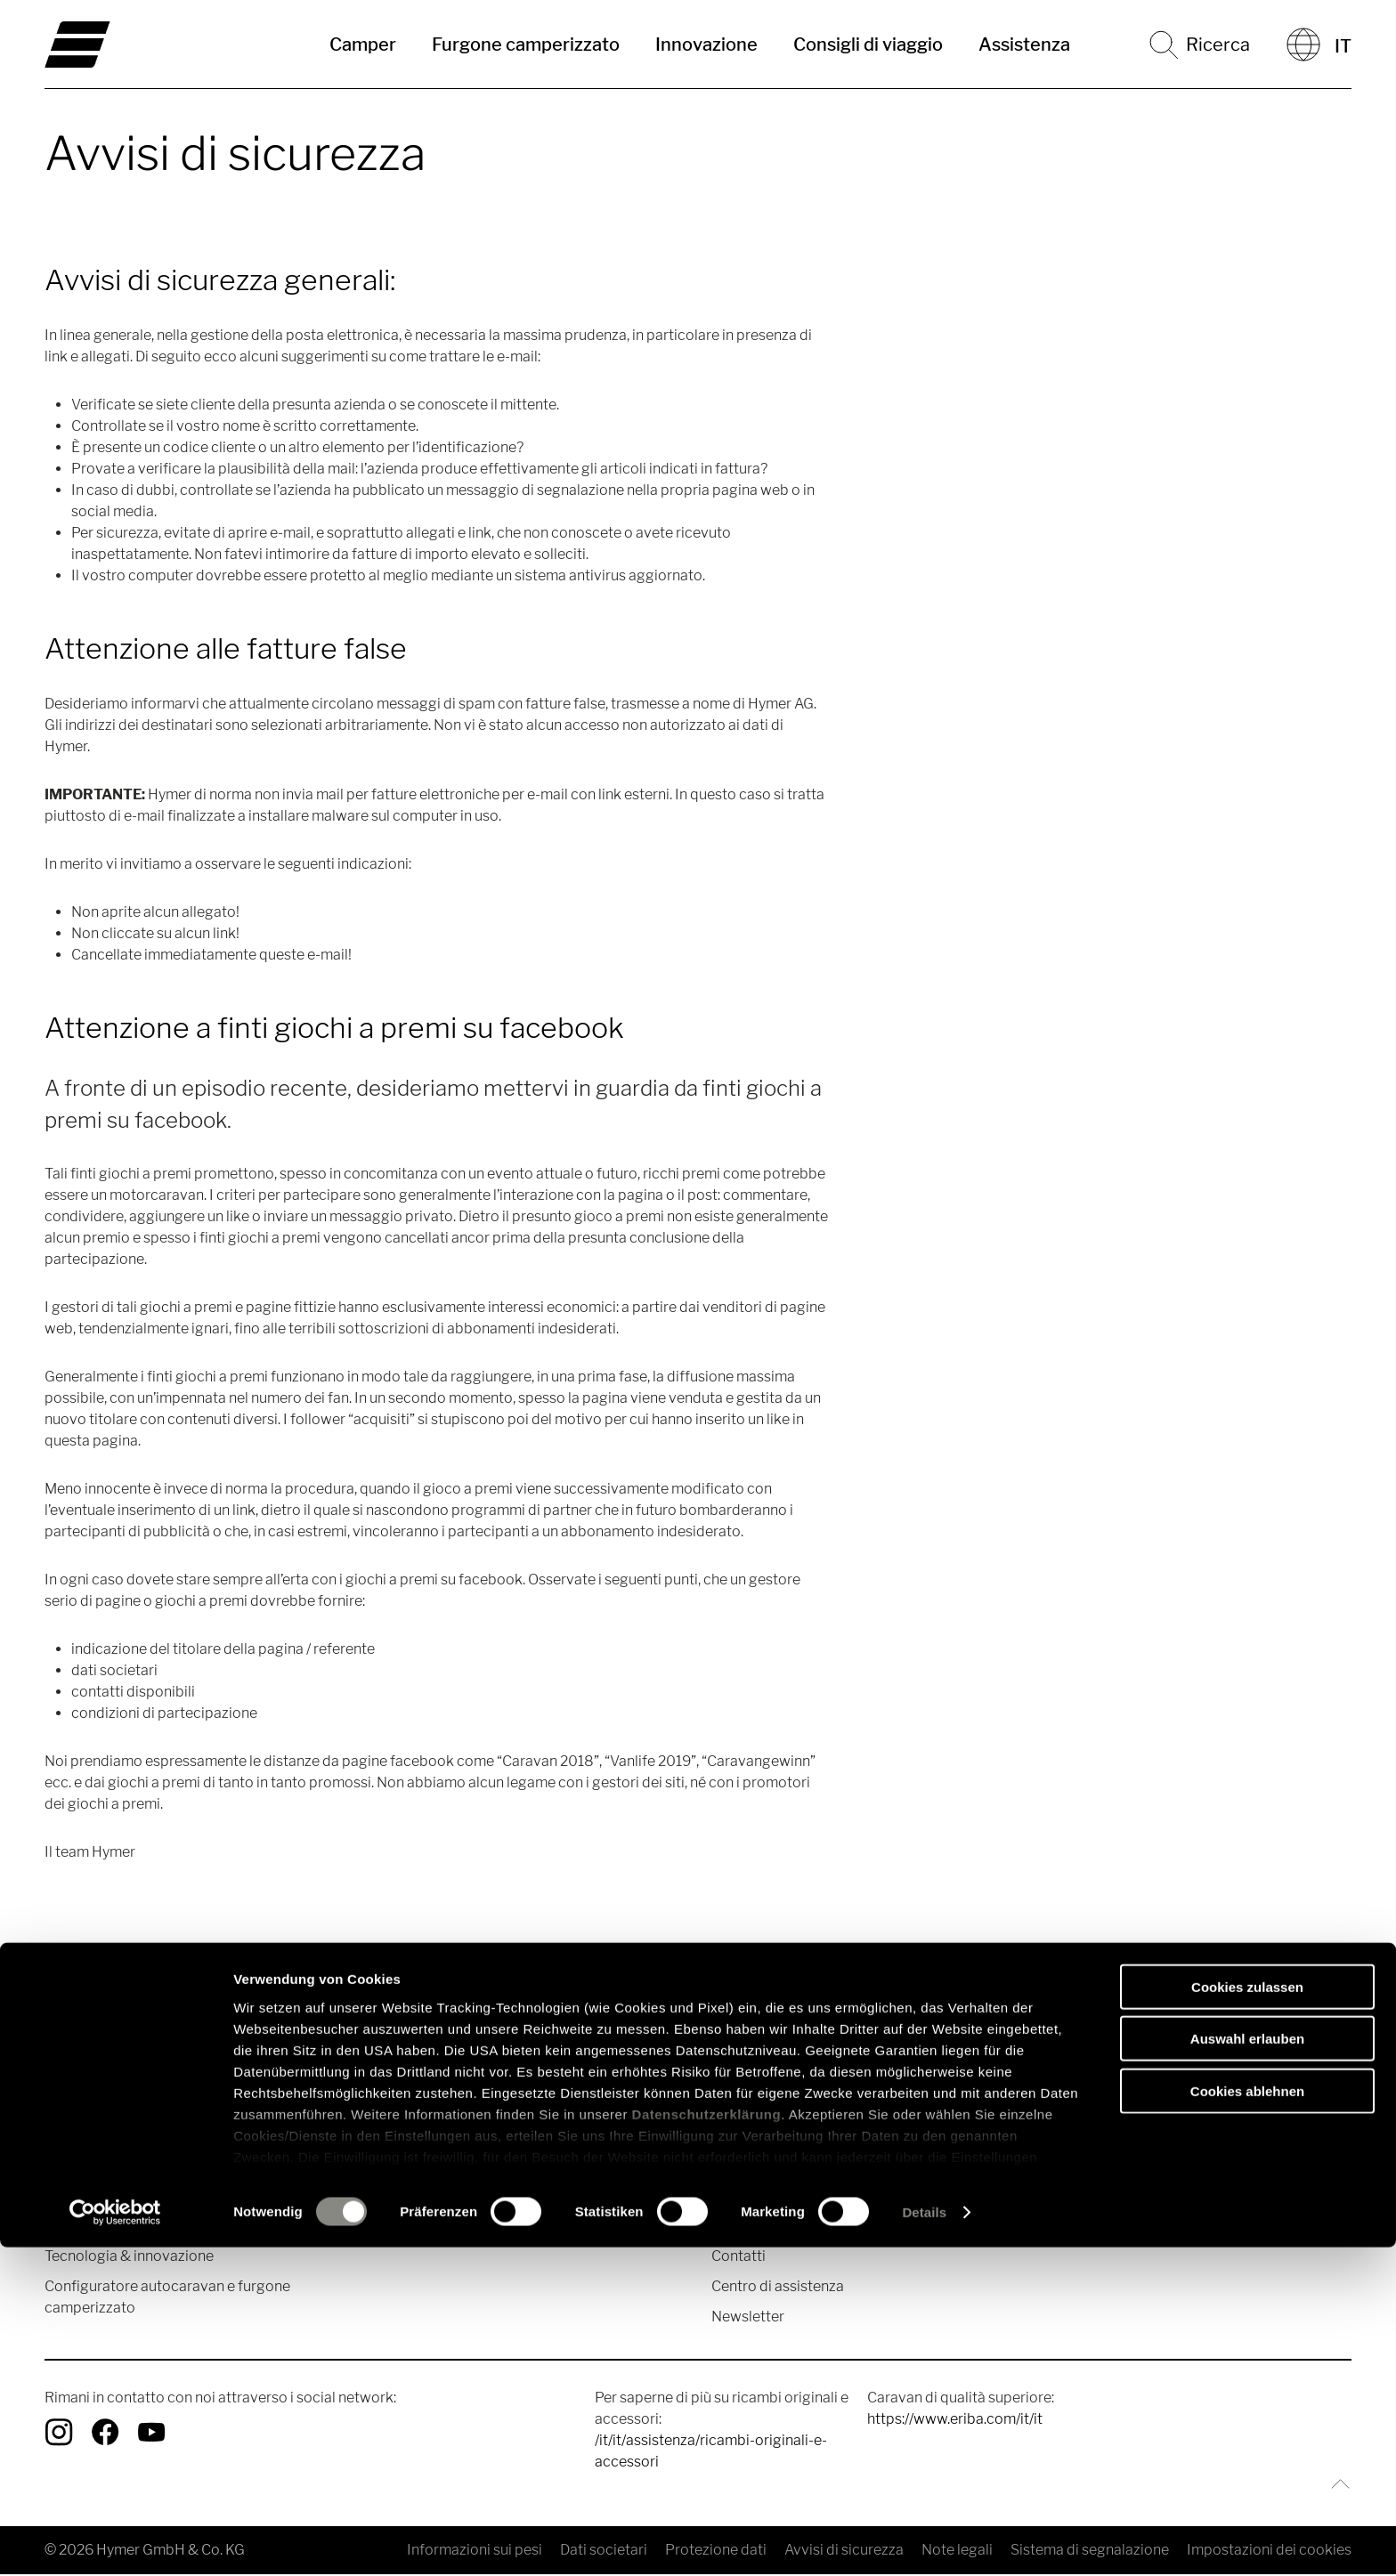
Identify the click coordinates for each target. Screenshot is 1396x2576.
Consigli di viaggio (868, 44)
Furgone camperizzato (526, 44)
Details (924, 2540)
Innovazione (706, 44)
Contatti (738, 2257)
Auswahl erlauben (1247, 2367)
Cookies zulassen (1247, 2315)
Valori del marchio (1104, 2167)
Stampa (1071, 2197)
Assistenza (1024, 44)
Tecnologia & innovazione (129, 2257)
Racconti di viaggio (442, 2167)
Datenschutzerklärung (707, 2442)
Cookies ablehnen (1247, 2419)
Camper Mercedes (105, 2197)
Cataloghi (743, 2227)
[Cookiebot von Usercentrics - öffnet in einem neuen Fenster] (115, 2541)
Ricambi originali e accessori (805, 2167)
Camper (362, 44)
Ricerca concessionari (784, 2197)
